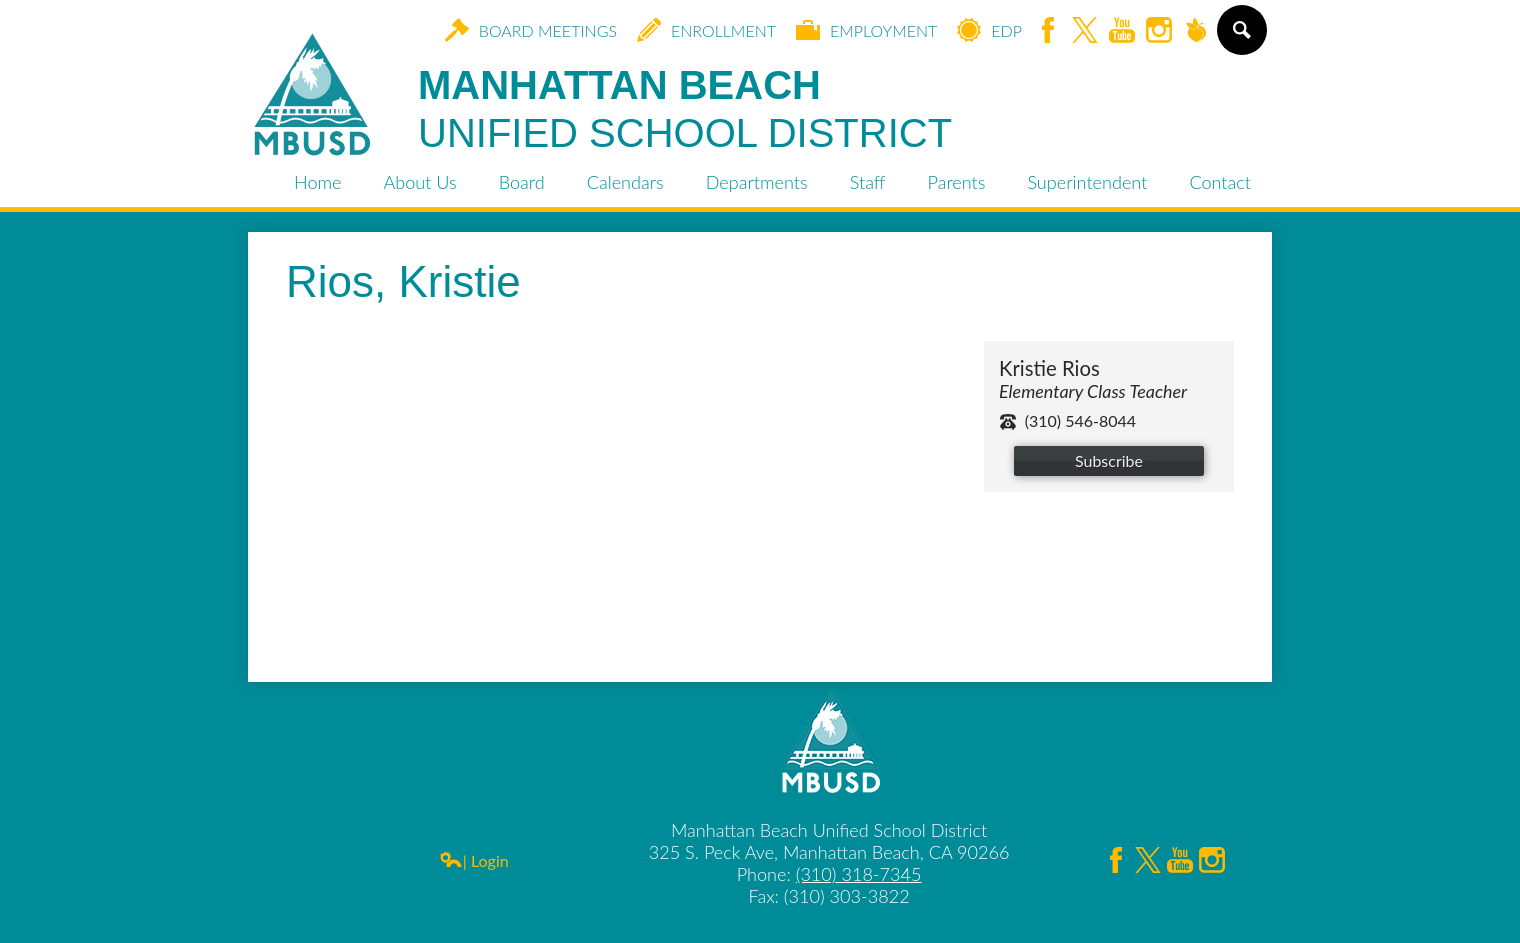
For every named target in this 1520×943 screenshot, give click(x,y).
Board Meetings (531, 30)
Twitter (1085, 31)
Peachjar (1196, 31)
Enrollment (706, 30)
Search (1240, 38)
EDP (989, 30)
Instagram (1159, 31)
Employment (866, 30)
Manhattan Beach (685, 110)
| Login (474, 860)
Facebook (1048, 31)
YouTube (1122, 31)
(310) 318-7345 (859, 874)
